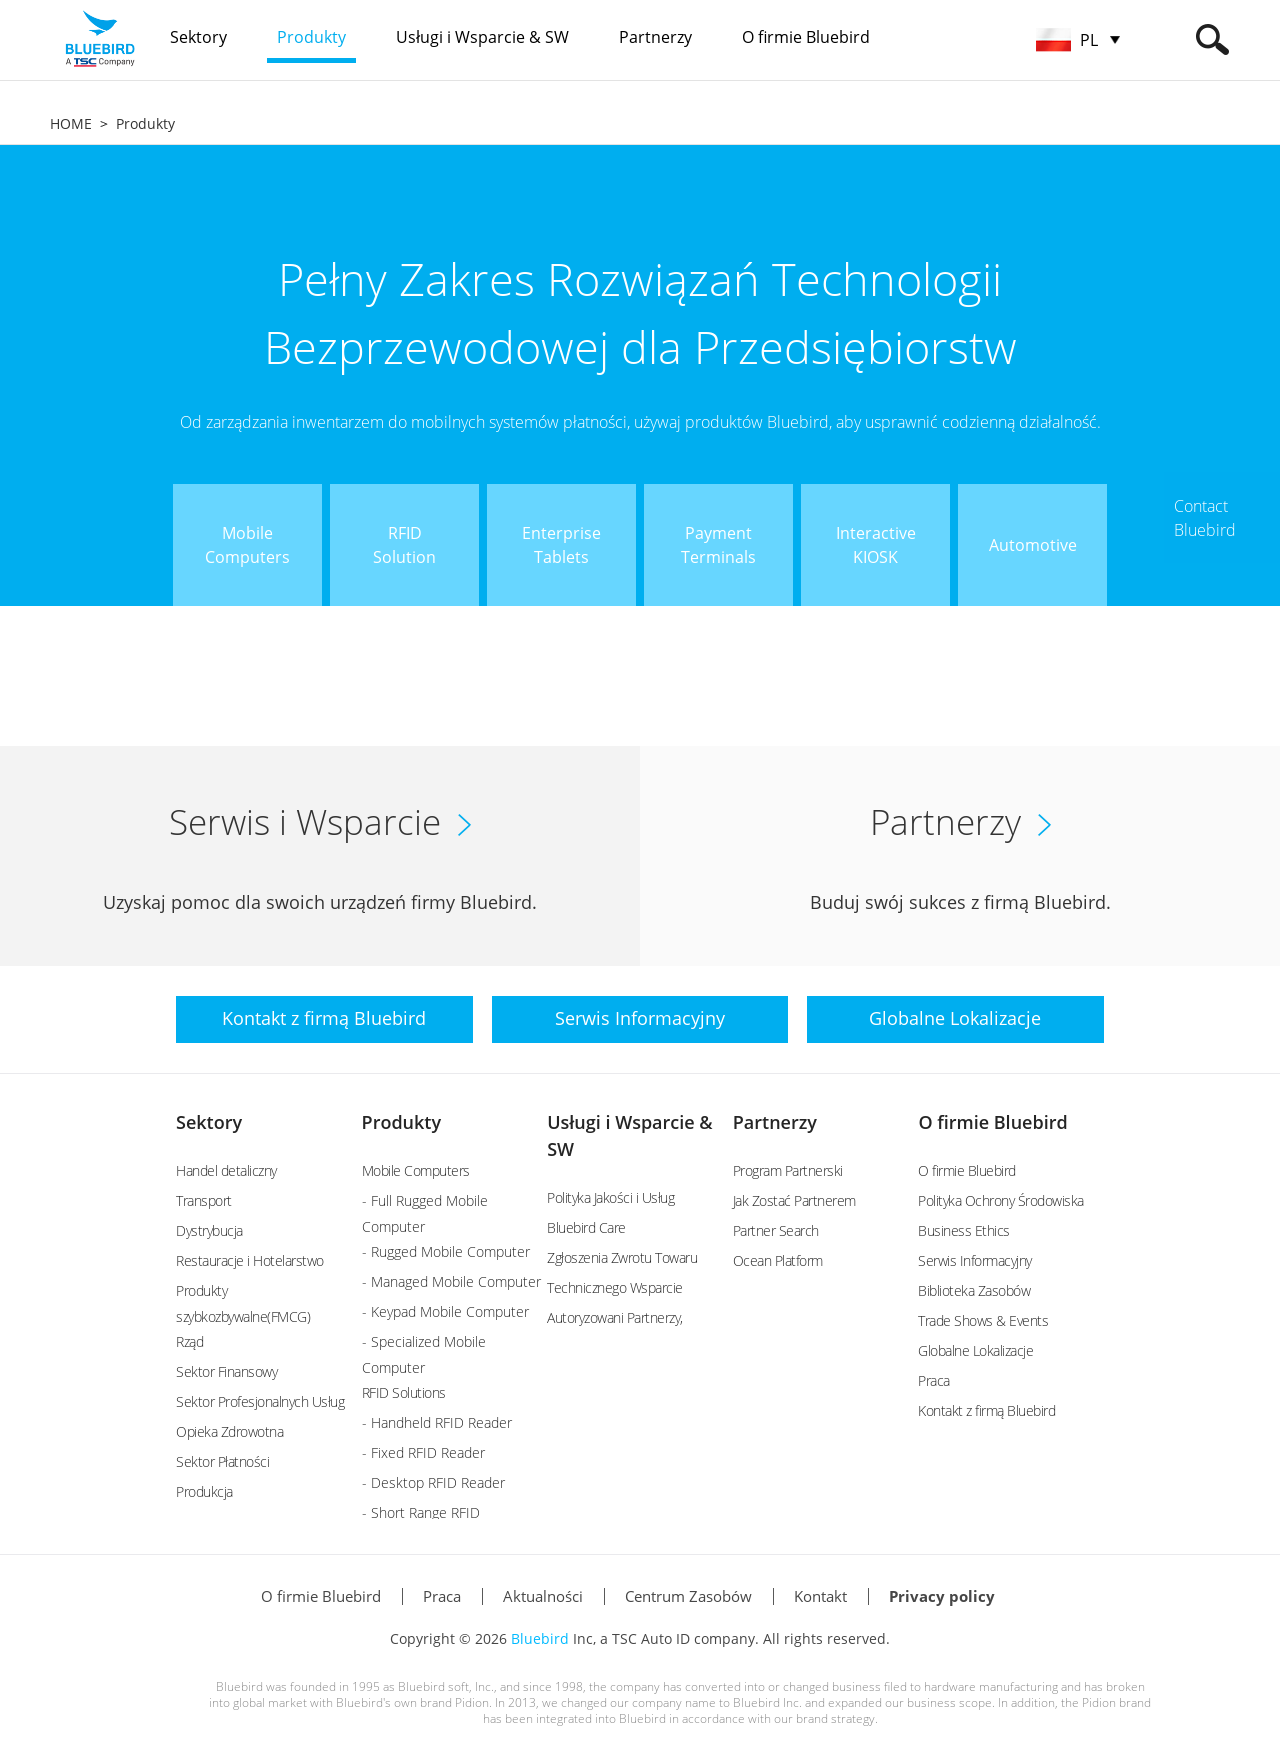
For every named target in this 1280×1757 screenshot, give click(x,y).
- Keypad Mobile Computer (445, 1311)
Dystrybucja (209, 1230)
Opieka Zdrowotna (229, 1431)
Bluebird (540, 1638)
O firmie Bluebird (992, 1122)
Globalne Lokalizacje (975, 1350)
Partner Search (776, 1230)
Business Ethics (964, 1230)
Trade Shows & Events (983, 1320)
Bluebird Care (586, 1227)
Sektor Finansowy (226, 1371)
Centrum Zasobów (688, 1596)
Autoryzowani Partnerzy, (615, 1317)
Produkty (145, 123)
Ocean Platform (778, 1260)
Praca (934, 1380)
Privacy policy (942, 1596)
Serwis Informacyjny (975, 1260)
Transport (204, 1200)
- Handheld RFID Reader (437, 1422)
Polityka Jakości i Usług (610, 1197)
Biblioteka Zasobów (974, 1290)
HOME (71, 123)
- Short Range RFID (421, 1512)
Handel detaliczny (226, 1170)
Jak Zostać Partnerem (794, 1200)
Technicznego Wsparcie (615, 1287)
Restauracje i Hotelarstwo (250, 1260)
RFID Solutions (404, 1392)
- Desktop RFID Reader (433, 1482)
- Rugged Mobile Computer (446, 1251)
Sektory (209, 1122)
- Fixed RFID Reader (423, 1452)
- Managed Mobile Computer (451, 1281)
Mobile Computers (416, 1170)
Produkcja (204, 1491)
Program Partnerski (788, 1170)
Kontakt (820, 1596)
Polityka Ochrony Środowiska (1001, 1200)
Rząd (189, 1341)
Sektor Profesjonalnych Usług (260, 1401)
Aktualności (543, 1596)
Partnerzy (775, 1122)
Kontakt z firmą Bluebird (986, 1410)
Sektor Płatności (222, 1461)
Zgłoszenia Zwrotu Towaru (622, 1257)
